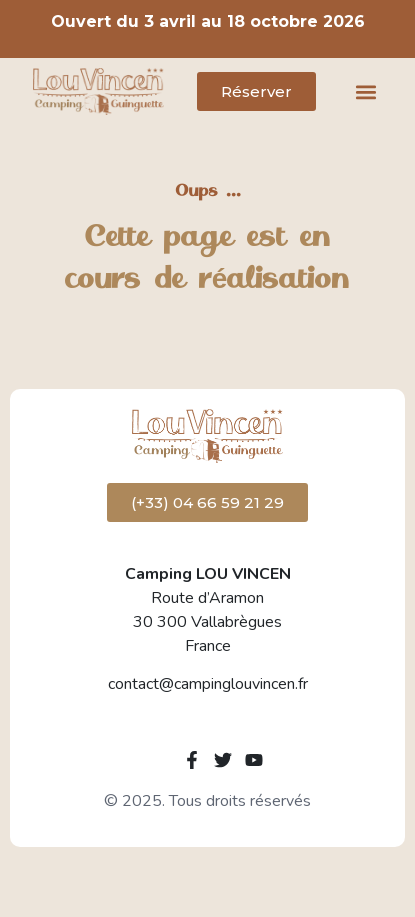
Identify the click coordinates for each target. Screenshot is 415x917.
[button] (365, 91)
